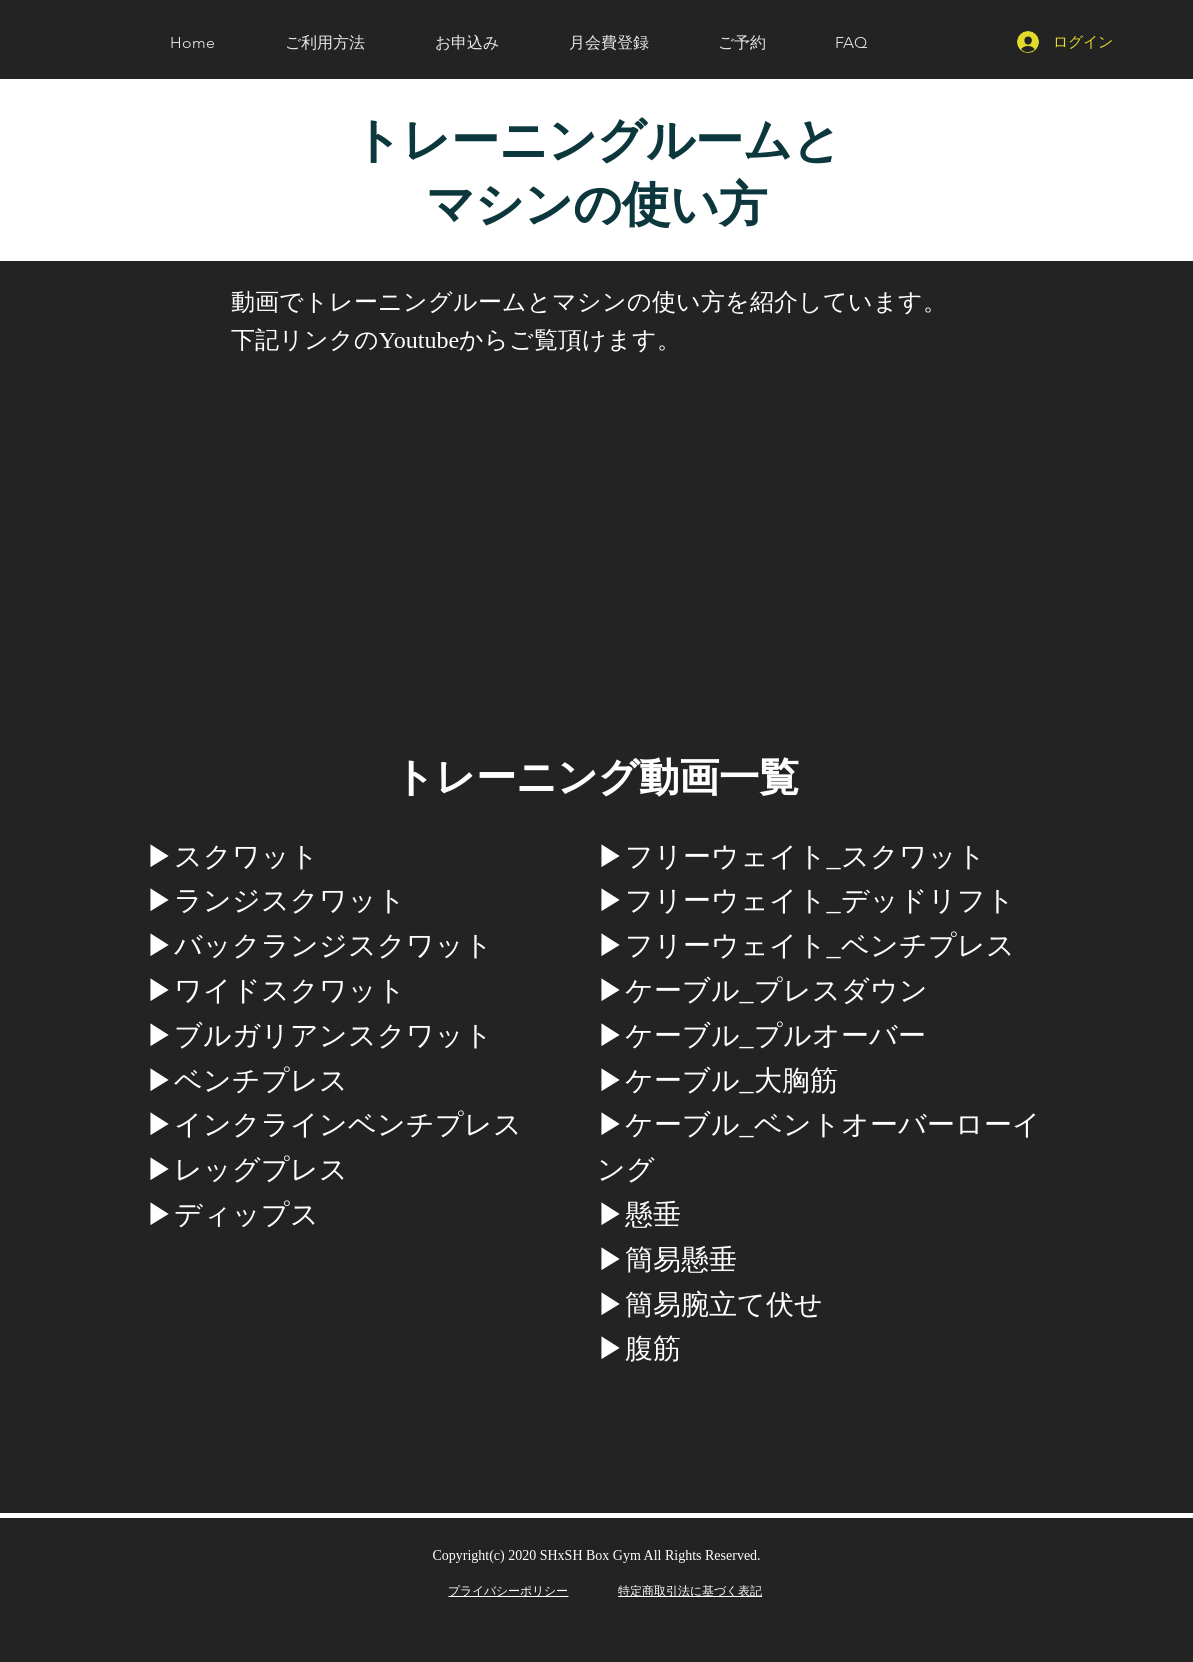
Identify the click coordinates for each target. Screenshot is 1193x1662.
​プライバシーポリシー (508, 1590)
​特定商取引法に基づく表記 (690, 1590)
